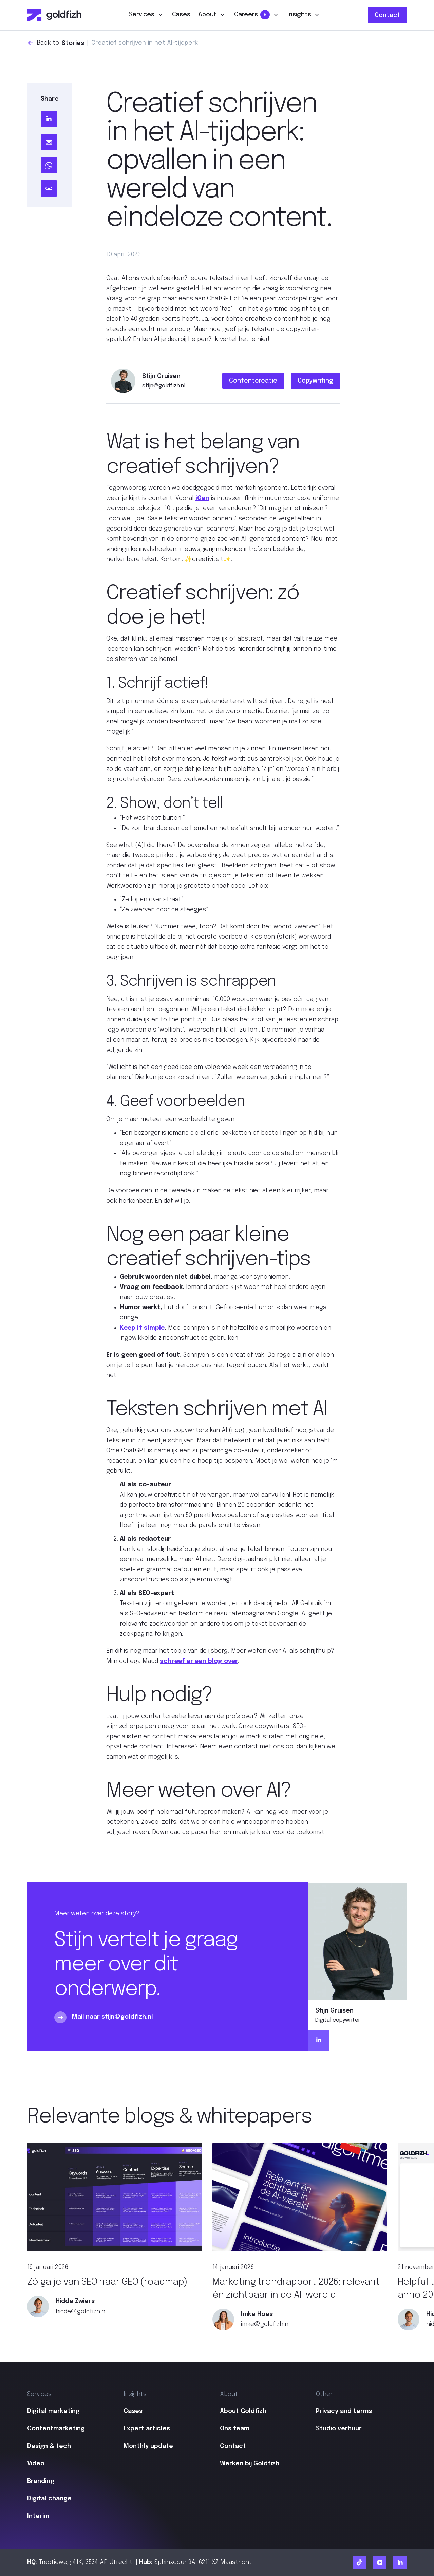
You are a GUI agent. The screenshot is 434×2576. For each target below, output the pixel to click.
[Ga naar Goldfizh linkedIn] (400, 2562)
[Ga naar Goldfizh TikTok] (359, 2562)
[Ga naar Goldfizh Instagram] (379, 2562)
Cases (181, 15)
